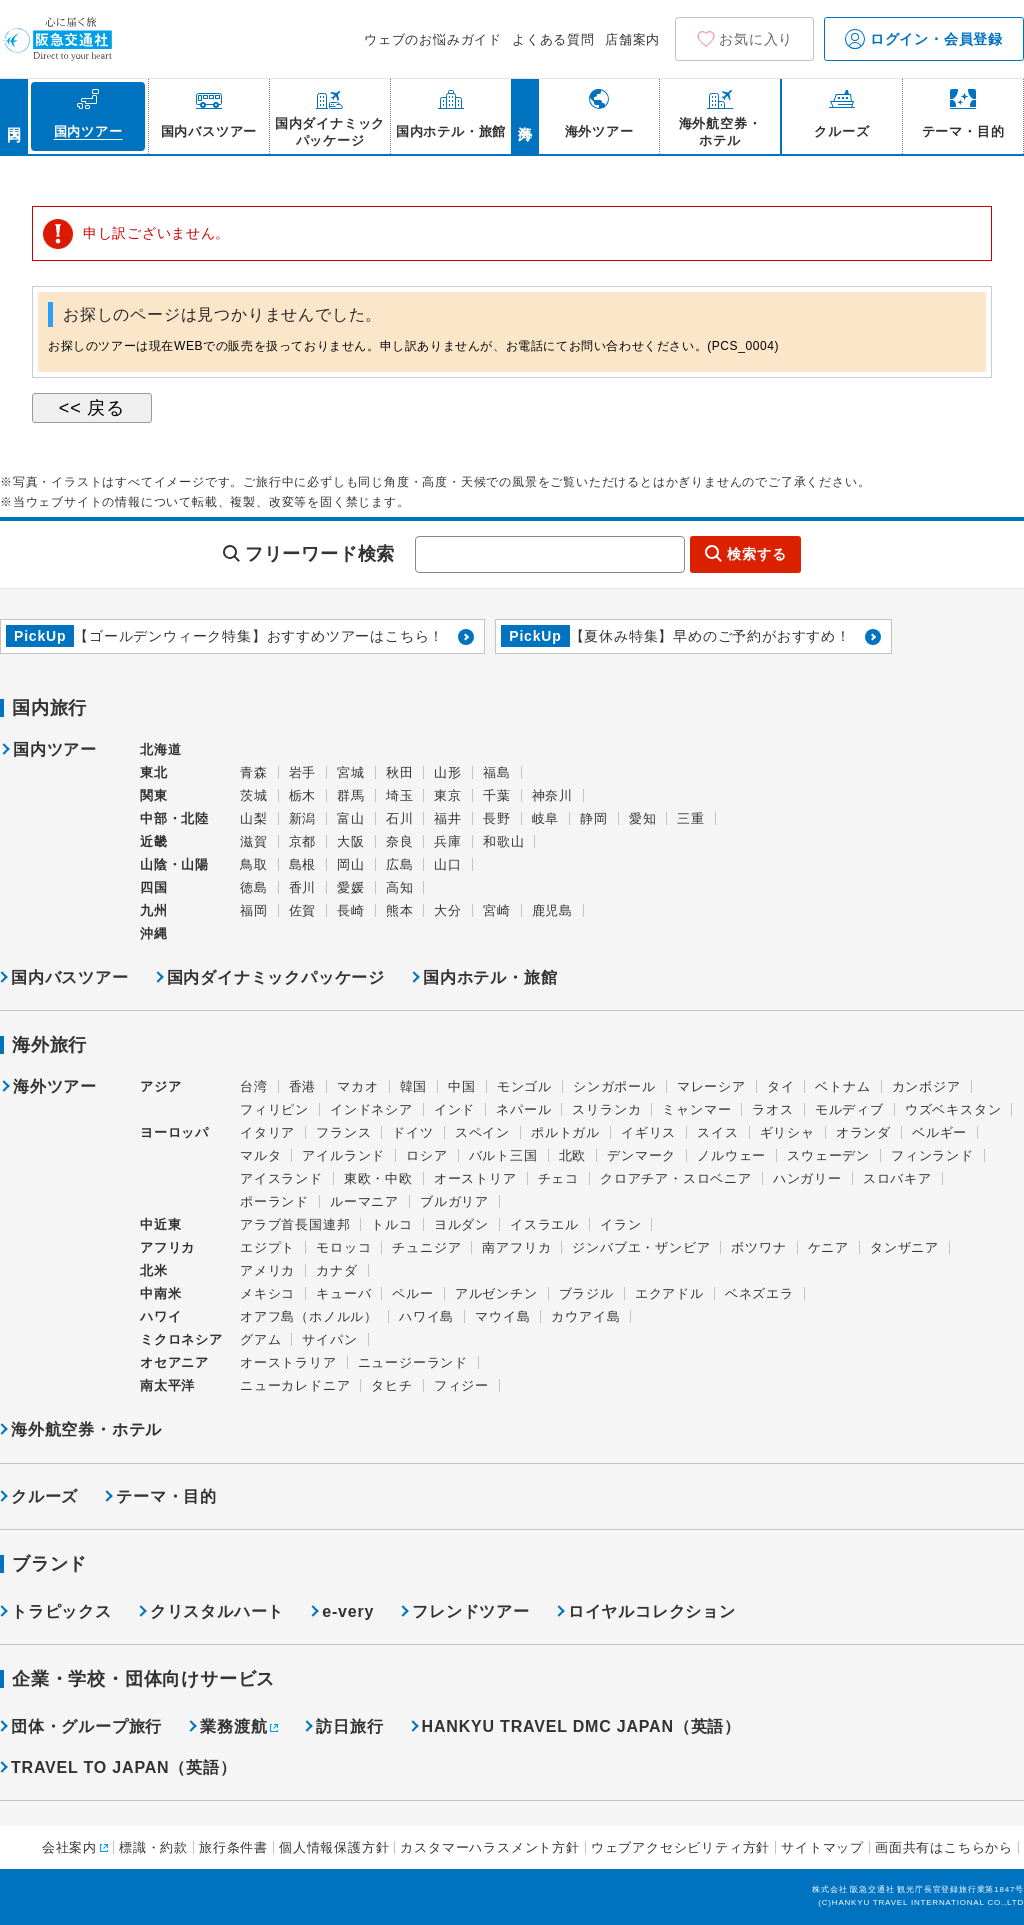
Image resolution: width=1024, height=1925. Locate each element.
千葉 (497, 795)
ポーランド (274, 1201)
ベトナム (842, 1086)
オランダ (863, 1132)
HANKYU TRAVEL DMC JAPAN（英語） (581, 1726)
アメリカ (267, 1270)
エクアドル (669, 1293)
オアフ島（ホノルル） (309, 1316)
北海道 (160, 749)
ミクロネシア (181, 1339)
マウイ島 (502, 1316)
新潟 (303, 818)
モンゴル (524, 1086)
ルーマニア (364, 1201)
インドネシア (371, 1109)
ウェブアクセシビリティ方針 (680, 1847)
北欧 (573, 1155)
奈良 (400, 841)
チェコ (558, 1178)
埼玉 (400, 795)
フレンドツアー (471, 1611)
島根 (303, 864)
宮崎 (497, 910)
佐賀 (303, 910)
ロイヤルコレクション (652, 1611)
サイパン (329, 1339)
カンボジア (926, 1086)
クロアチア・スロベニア (676, 1178)
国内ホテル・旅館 (490, 977)
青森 (254, 772)
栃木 (303, 795)
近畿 (154, 841)
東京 (448, 795)
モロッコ (343, 1247)
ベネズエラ (759, 1293)
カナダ (336, 1270)
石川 (400, 818)
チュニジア (426, 1247)
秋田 (400, 772)
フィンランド (932, 1155)
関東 (154, 795)
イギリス (648, 1132)
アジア (160, 1087)
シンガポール (614, 1086)
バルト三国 (503, 1155)
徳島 (254, 887)
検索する (756, 554)
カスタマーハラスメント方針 (489, 1847)
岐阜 (546, 818)
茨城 (254, 795)
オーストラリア (288, 1362)
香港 (303, 1086)
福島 (497, 772)
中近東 (160, 1224)
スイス (717, 1132)
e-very (348, 1611)
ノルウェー (731, 1155)
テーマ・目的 (166, 1496)
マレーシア (711, 1086)
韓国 (414, 1086)
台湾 (254, 1086)
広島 (400, 864)
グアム (260, 1339)
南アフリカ (516, 1247)
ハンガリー (807, 1178)
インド (454, 1109)
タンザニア (904, 1247)
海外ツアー (55, 1087)
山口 (448, 864)
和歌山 (503, 841)
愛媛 (351, 887)
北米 (154, 1270)
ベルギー (939, 1132)
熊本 (400, 910)
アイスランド (281, 1178)
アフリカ (167, 1247)
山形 (448, 772)
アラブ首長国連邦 (295, 1224)
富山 (351, 818)
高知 (400, 887)
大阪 (351, 841)
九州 (154, 910)
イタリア (267, 1132)
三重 (691, 818)
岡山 (351, 864)
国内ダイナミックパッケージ (276, 977)
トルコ (391, 1224)
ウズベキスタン (953, 1109)
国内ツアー (55, 750)
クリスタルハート (217, 1611)
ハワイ (160, 1316)
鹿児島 (552, 910)
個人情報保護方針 (334, 1847)
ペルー (412, 1293)
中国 (462, 1086)
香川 (303, 887)
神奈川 (552, 795)
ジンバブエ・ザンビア (641, 1247)
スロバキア (897, 1178)
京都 (303, 841)
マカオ (357, 1086)
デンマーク (641, 1155)
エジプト (267, 1247)
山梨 (254, 818)
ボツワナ (758, 1247)
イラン (620, 1224)
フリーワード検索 (320, 554)
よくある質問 (553, 39)
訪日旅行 (349, 1726)
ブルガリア (454, 1201)
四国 (154, 887)
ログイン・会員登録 (924, 39)
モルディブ (849, 1109)
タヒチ (391, 1385)
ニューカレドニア (295, 1385)
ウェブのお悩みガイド (433, 39)
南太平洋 (167, 1385)
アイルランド (343, 1155)
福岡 (254, 910)
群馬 (351, 795)
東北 (154, 772)
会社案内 (69, 1847)
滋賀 (254, 841)
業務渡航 (233, 1726)
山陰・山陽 (174, 864)
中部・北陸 (174, 818)
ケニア (828, 1247)
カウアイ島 (585, 1316)
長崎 (351, 910)
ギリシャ (787, 1132)
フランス (343, 1132)
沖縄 (154, 933)
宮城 (351, 772)
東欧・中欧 (378, 1178)
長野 (497, 818)
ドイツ (412, 1132)
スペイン (482, 1132)
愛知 (643, 818)
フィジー (461, 1385)
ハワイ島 (426, 1316)
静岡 (594, 818)
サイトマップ (822, 1847)
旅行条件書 (233, 1847)
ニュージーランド (413, 1362)
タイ (781, 1086)
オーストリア (475, 1178)
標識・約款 (153, 1847)
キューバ (343, 1293)
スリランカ (606, 1109)
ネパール (523, 1109)
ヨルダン (461, 1224)
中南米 (160, 1293)
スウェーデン (828, 1155)
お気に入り (756, 39)
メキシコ (267, 1293)
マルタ (260, 1155)
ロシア (426, 1155)
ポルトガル (565, 1132)
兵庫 (448, 841)
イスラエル (544, 1224)
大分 (448, 910)
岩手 (303, 772)
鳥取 (254, 864)
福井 (448, 818)
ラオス (772, 1109)
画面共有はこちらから (944, 1847)
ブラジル (586, 1293)
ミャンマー (696, 1109)
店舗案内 (632, 39)
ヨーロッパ (174, 1133)
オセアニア (174, 1362)
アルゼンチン (496, 1293)
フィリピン (274, 1109)
